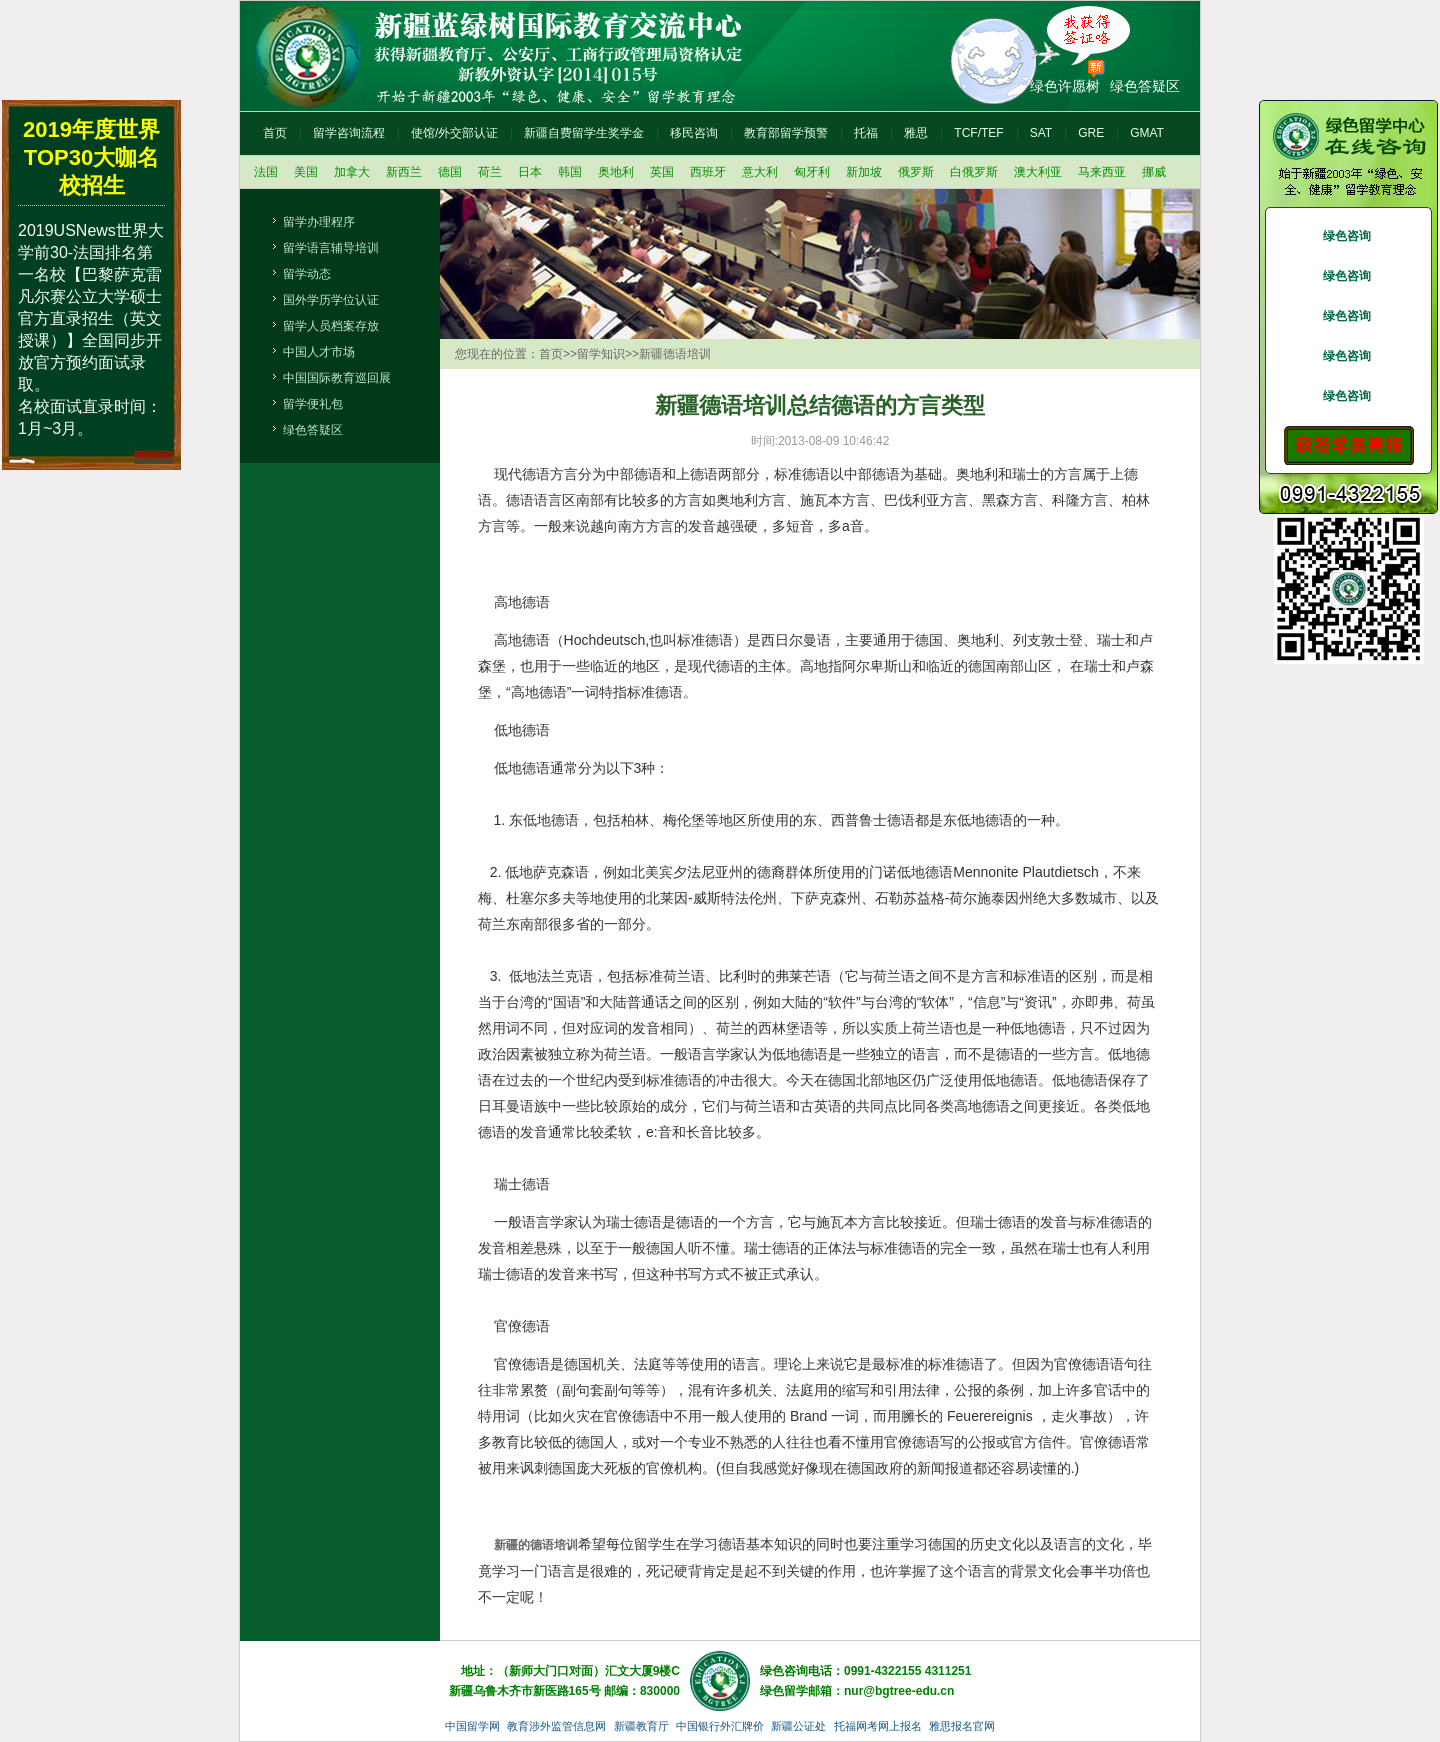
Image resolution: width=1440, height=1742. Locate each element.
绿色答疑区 (1145, 86)
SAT (1041, 133)
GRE (1091, 133)
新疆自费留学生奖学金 (584, 133)
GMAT (1147, 133)
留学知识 (601, 354)
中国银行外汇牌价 (720, 1726)
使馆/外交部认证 (454, 133)
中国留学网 (472, 1726)
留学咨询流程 (349, 133)
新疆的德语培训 (536, 1545)
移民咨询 (694, 133)
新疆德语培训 (675, 354)
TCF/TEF (978, 133)
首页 (275, 133)
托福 (866, 133)
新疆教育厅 (641, 1726)
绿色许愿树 (1065, 86)
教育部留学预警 (786, 133)
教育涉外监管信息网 (556, 1726)
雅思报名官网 (962, 1726)
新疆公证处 (798, 1726)
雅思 (916, 133)
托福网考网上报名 (878, 1726)
